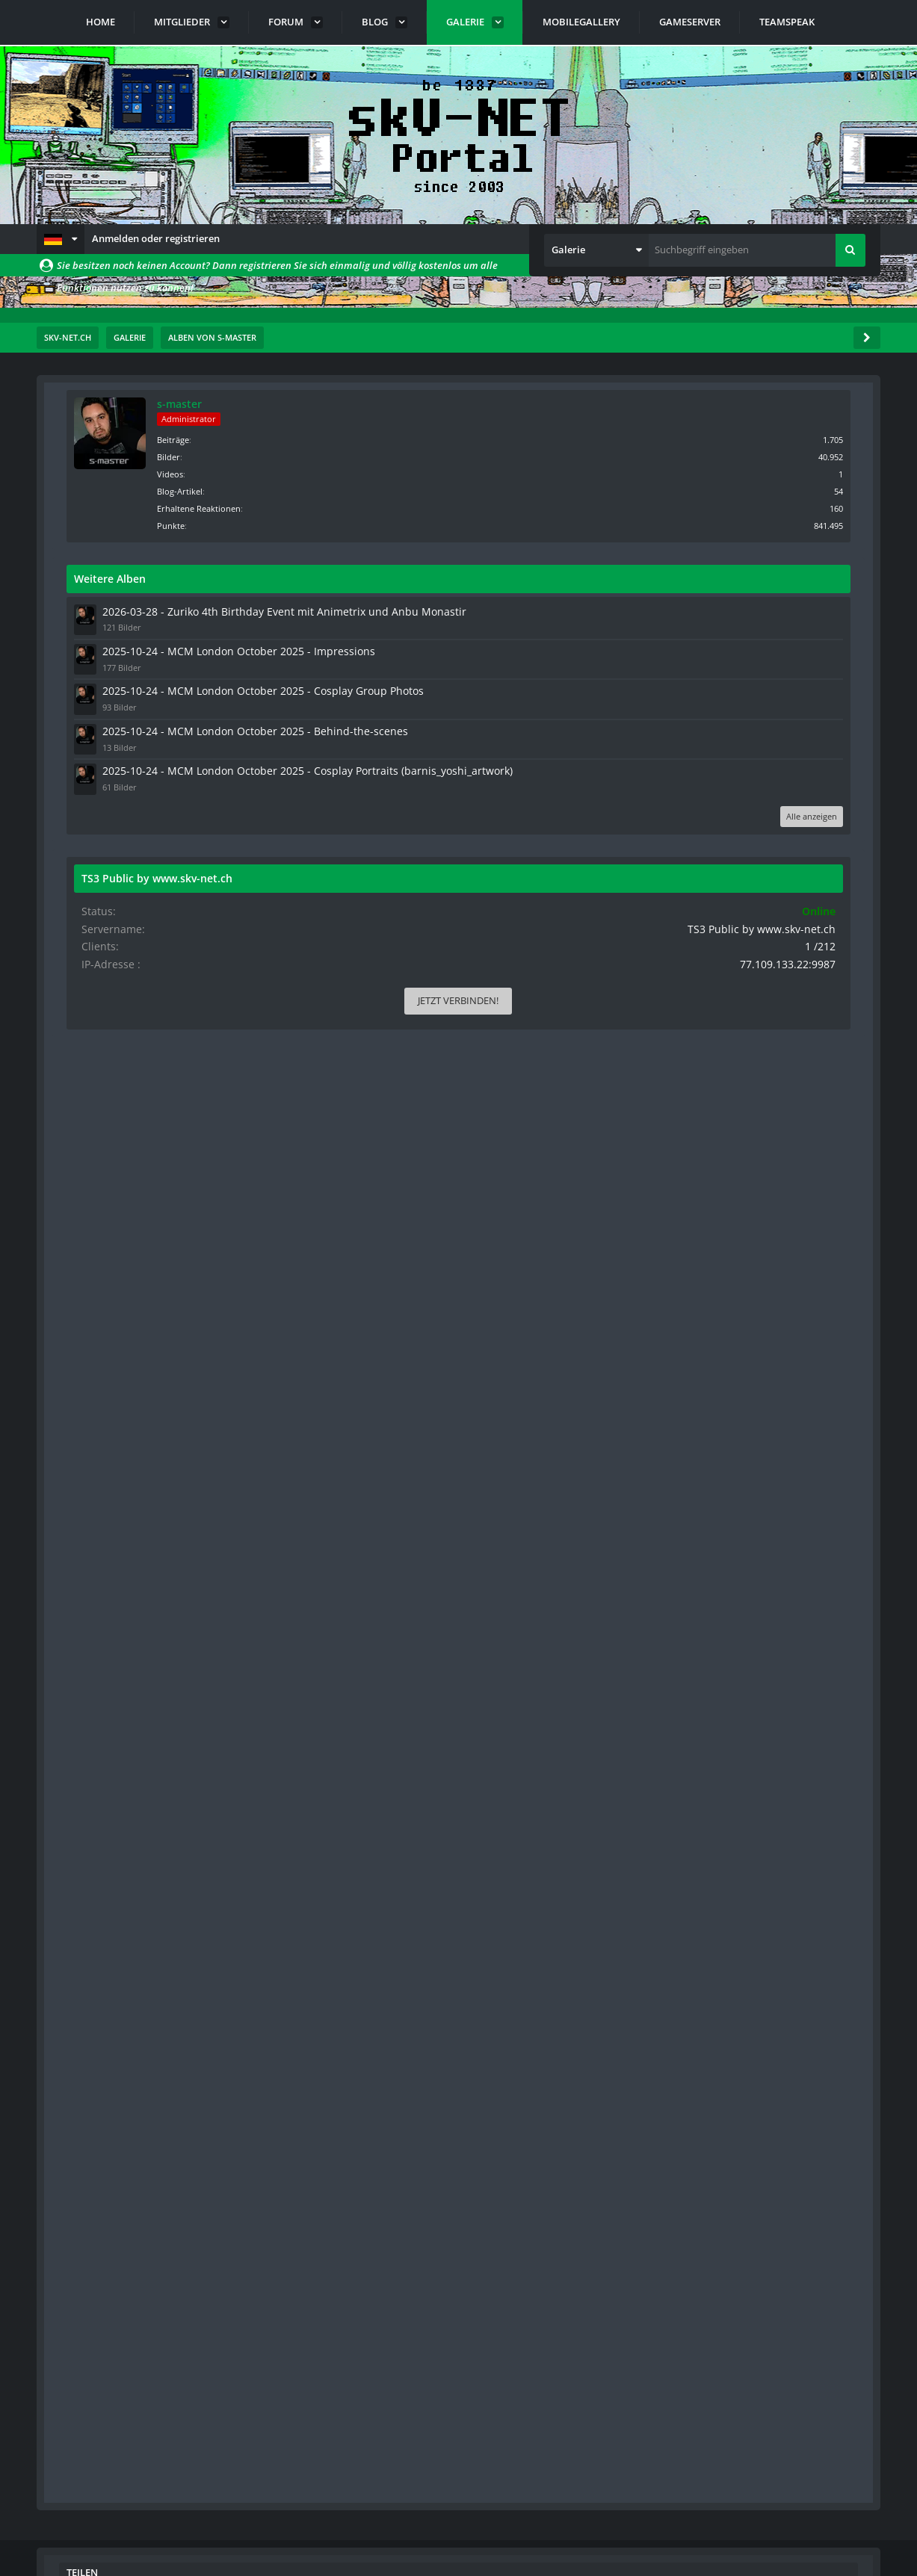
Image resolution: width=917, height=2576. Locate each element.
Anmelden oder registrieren (156, 238)
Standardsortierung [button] (144, 515)
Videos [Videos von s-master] (752, 472)
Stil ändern (842, 2509)
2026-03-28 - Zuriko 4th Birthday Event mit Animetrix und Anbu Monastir (755, 624)
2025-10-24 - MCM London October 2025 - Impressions (762, 683)
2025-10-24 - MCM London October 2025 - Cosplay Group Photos (762, 735)
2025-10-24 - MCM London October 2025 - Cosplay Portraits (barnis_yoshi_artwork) (762, 846)
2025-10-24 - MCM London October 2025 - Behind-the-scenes (762, 788)
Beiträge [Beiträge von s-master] (755, 438)
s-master (761, 404)
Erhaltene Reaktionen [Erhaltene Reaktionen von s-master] (781, 507)
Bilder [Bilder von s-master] (750, 455)
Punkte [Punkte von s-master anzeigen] (753, 524)
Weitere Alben (692, 577)
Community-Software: (459, 2538)
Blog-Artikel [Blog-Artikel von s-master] (762, 489)
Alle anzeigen (819, 904)
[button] (60, 239)
